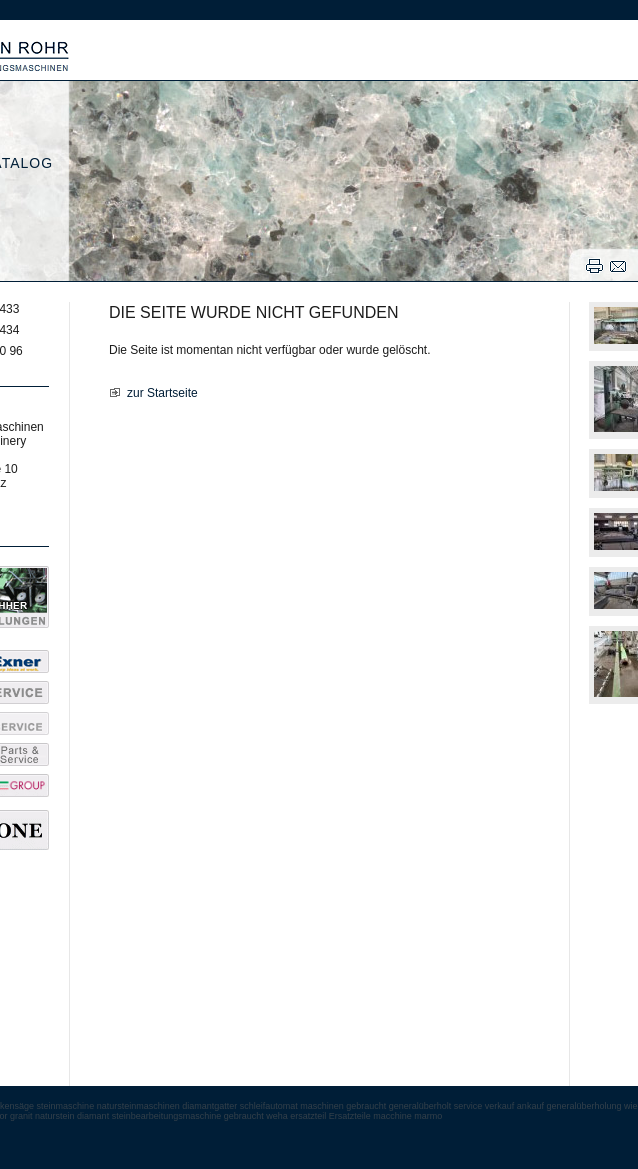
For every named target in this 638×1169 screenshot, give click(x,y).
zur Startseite (162, 393)
